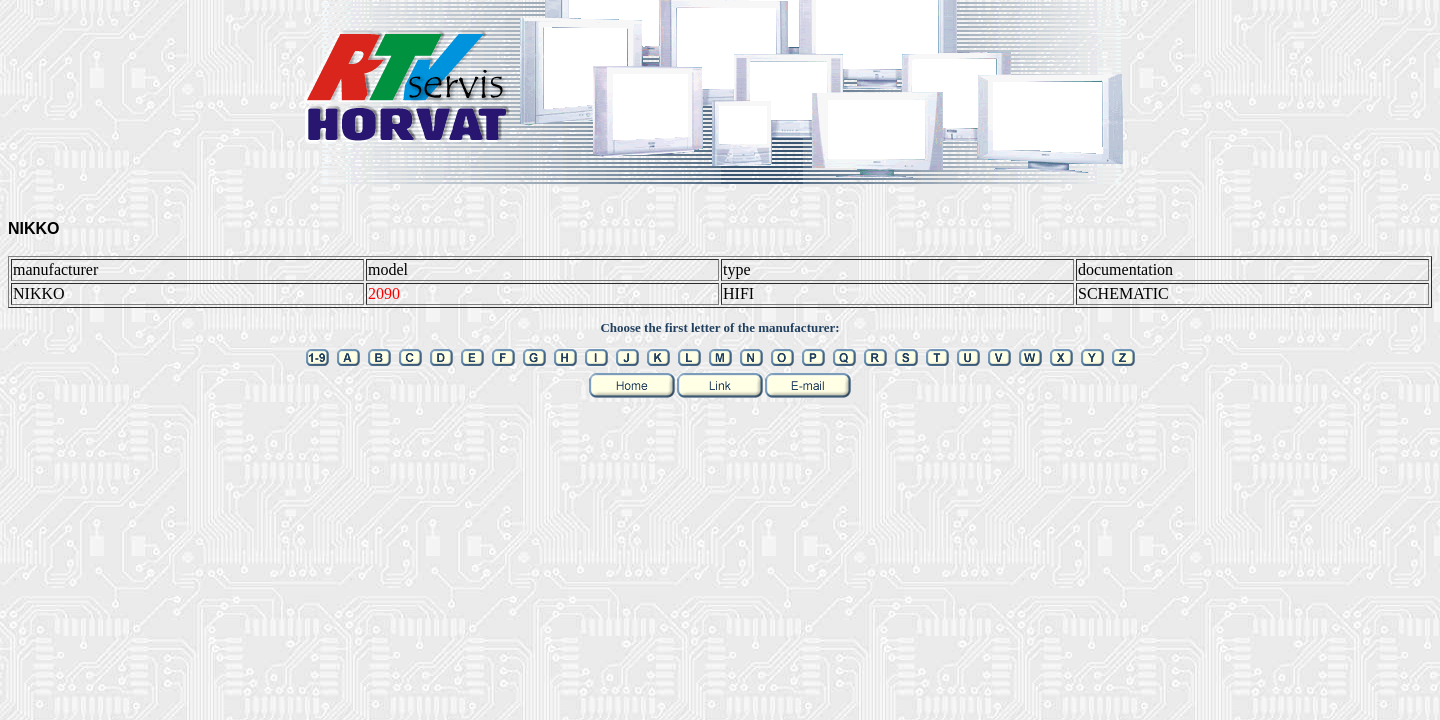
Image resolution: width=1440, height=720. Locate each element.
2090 (384, 293)
